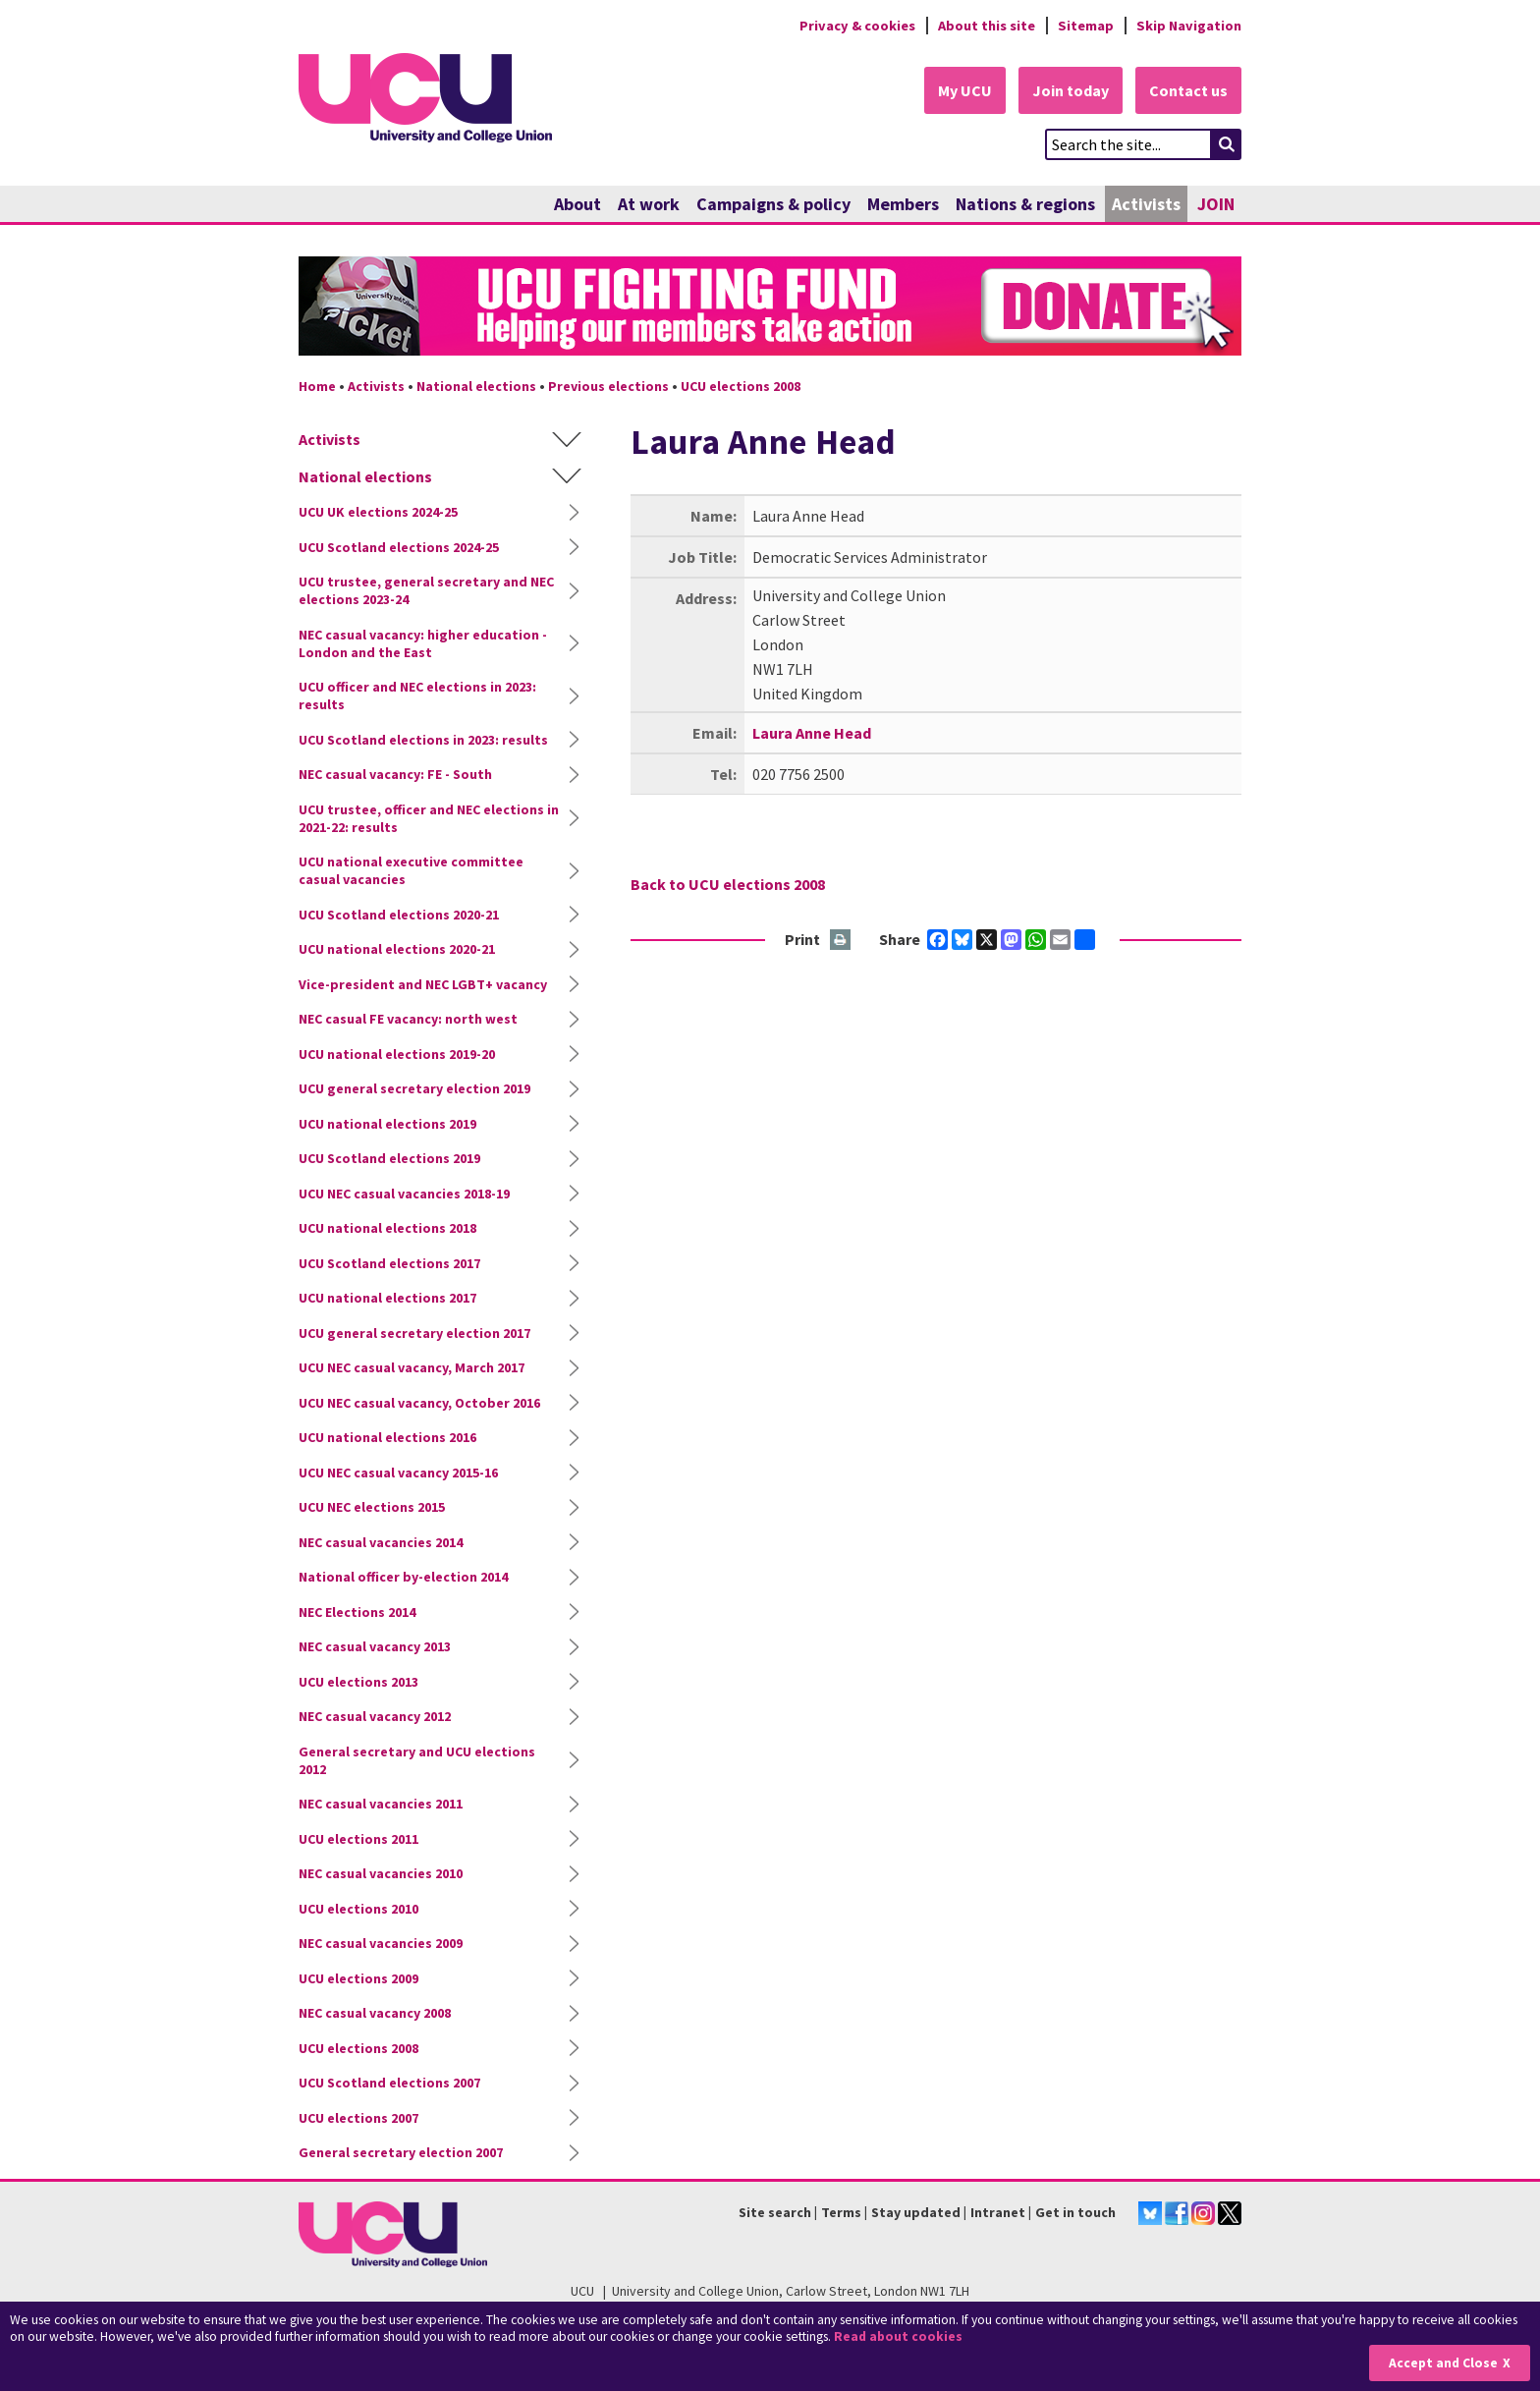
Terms (841, 2212)
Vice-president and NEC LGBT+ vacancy (423, 984)
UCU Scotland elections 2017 (389, 1263)
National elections (476, 386)
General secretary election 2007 (401, 2152)
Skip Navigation (1188, 25)
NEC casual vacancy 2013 (375, 1646)
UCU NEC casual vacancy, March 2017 (411, 1367)
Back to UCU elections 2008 (728, 884)
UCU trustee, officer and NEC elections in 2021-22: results (429, 818)
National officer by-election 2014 (403, 1576)
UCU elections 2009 (358, 1978)
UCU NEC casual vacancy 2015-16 (398, 1472)
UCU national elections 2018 (387, 1228)
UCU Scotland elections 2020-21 (399, 914)
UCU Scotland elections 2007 (389, 2082)
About (577, 204)
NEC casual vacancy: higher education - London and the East (423, 643)
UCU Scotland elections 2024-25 (399, 547)
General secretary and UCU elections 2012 (417, 1760)
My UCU (965, 90)
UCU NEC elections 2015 (372, 1507)
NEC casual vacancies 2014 (381, 1542)
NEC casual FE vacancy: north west (408, 1019)
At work (649, 204)
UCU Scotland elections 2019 (389, 1158)
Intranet (997, 2212)
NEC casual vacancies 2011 (381, 1803)
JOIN (1216, 204)
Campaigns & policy (773, 204)
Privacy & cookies (857, 25)
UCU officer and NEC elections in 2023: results (417, 695)
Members (903, 204)
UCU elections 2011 (358, 1839)
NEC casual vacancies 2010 (381, 1873)
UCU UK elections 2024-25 (378, 512)
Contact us (1188, 90)
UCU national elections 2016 (387, 1437)
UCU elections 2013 (358, 1682)
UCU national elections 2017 (387, 1298)
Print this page (841, 940)
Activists (1146, 204)
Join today (1070, 90)
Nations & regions (1025, 204)
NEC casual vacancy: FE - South (395, 774)
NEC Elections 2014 (357, 1612)
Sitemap (1086, 25)
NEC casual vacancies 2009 (381, 1943)
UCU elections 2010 (358, 1909)
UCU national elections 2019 (387, 1124)
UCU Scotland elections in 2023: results (423, 740)
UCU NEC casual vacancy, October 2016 (419, 1403)
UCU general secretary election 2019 (414, 1088)
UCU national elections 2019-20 (397, 1054)
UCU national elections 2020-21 (397, 949)
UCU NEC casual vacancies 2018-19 (404, 1193)
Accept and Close (1443, 2363)
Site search (775, 2212)
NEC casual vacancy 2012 (375, 1716)
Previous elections (608, 386)
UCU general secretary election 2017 (414, 1333)
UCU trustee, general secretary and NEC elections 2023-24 (426, 590)
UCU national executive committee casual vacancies (411, 870)
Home (317, 386)
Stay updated (916, 2212)
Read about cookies (898, 2336)
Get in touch (1075, 2212)
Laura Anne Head (811, 733)
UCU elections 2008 (740, 386)
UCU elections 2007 (358, 2118)
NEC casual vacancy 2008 (375, 2013)
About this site (986, 25)
